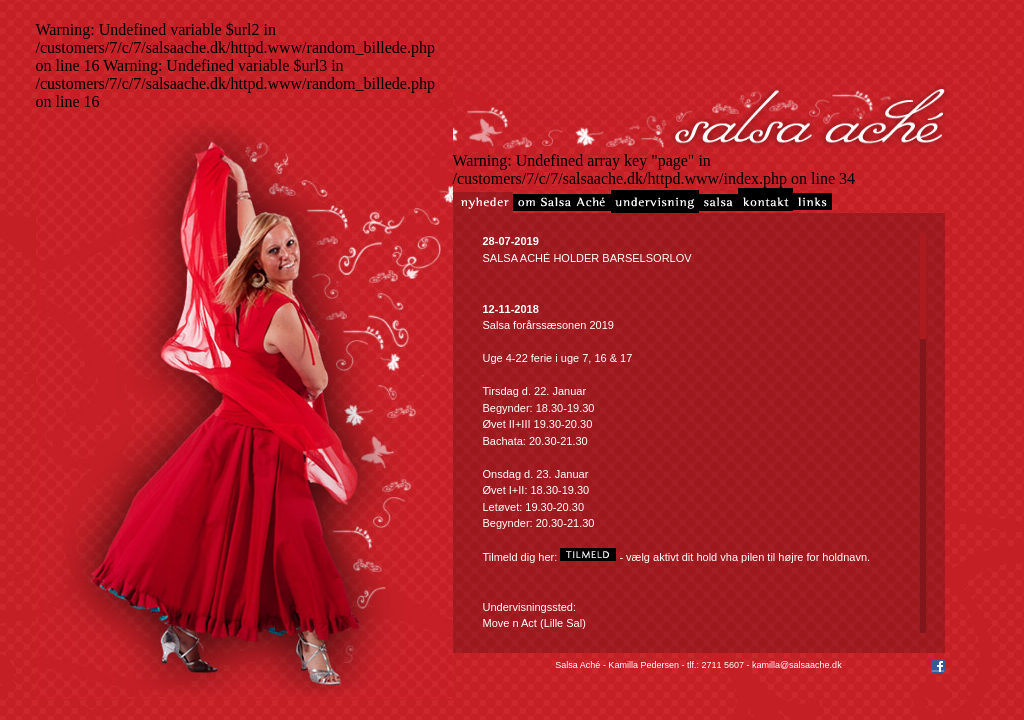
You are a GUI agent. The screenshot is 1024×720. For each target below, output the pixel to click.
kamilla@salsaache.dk (797, 665)
